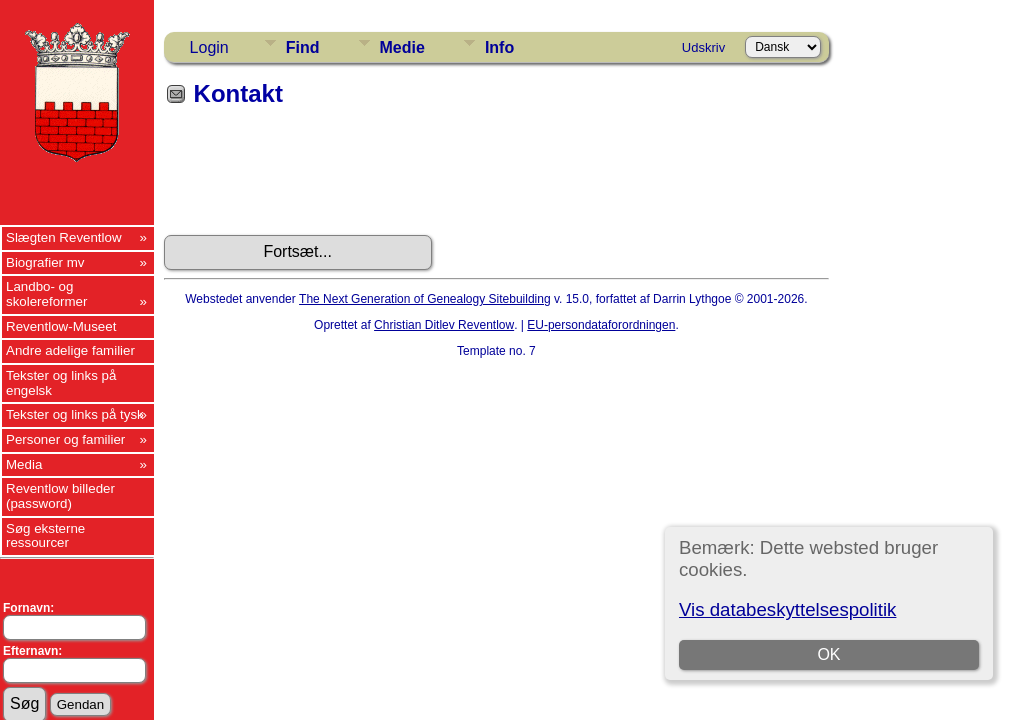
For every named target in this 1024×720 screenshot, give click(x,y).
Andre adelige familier (70, 350)
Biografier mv (45, 262)
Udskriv (703, 47)
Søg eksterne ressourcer (45, 536)
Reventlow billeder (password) (60, 496)
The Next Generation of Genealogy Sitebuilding (425, 299)
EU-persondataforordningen (601, 325)
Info (499, 47)
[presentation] (316, 178)
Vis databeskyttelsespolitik (787, 609)
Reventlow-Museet (61, 326)
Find (303, 47)
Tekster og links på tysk (75, 414)
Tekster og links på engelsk (61, 383)
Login (209, 47)
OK (829, 654)
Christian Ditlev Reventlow (444, 325)
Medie (402, 47)
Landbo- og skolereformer (46, 294)
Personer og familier (65, 439)
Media (24, 464)
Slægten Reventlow (64, 237)
